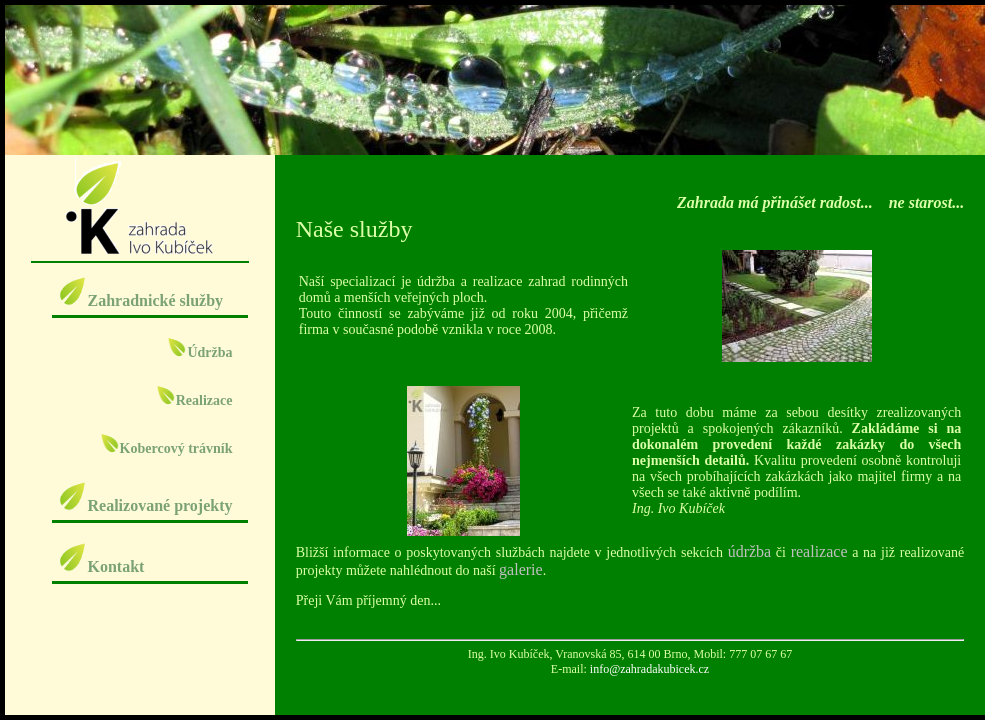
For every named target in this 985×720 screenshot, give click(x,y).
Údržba (199, 352)
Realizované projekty (144, 505)
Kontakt (100, 566)
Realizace (194, 400)
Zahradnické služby (140, 300)
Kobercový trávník (166, 448)
